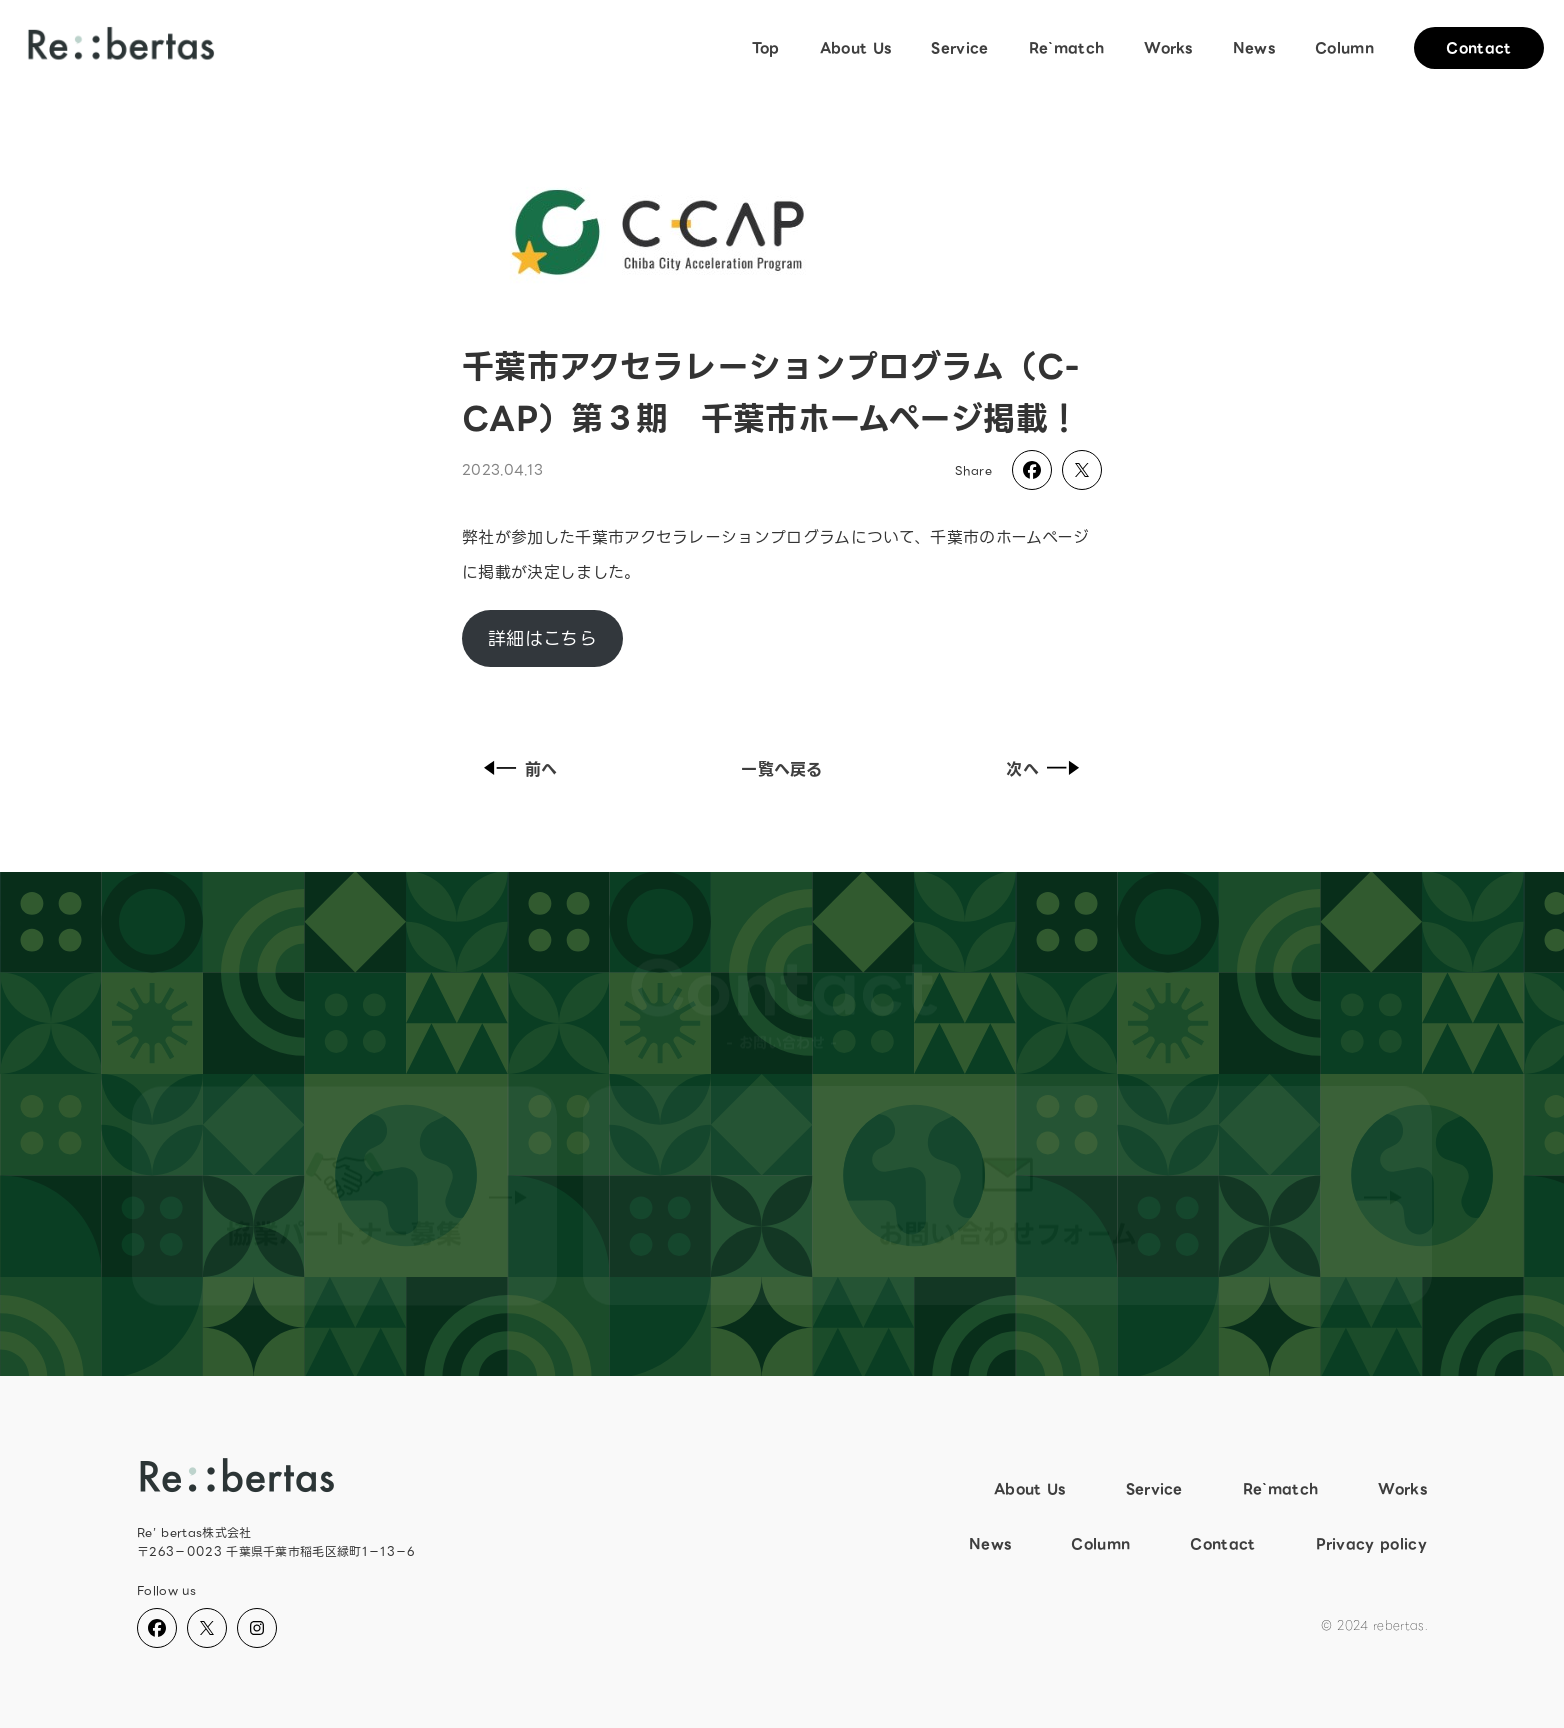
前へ (517, 769)
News (1254, 48)
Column (1344, 48)
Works (1168, 48)
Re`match (1067, 48)
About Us (856, 48)
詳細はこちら (542, 638)
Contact (1478, 48)
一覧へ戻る (782, 769)
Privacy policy (1371, 1544)
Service (959, 48)
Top (766, 48)
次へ (1047, 769)
